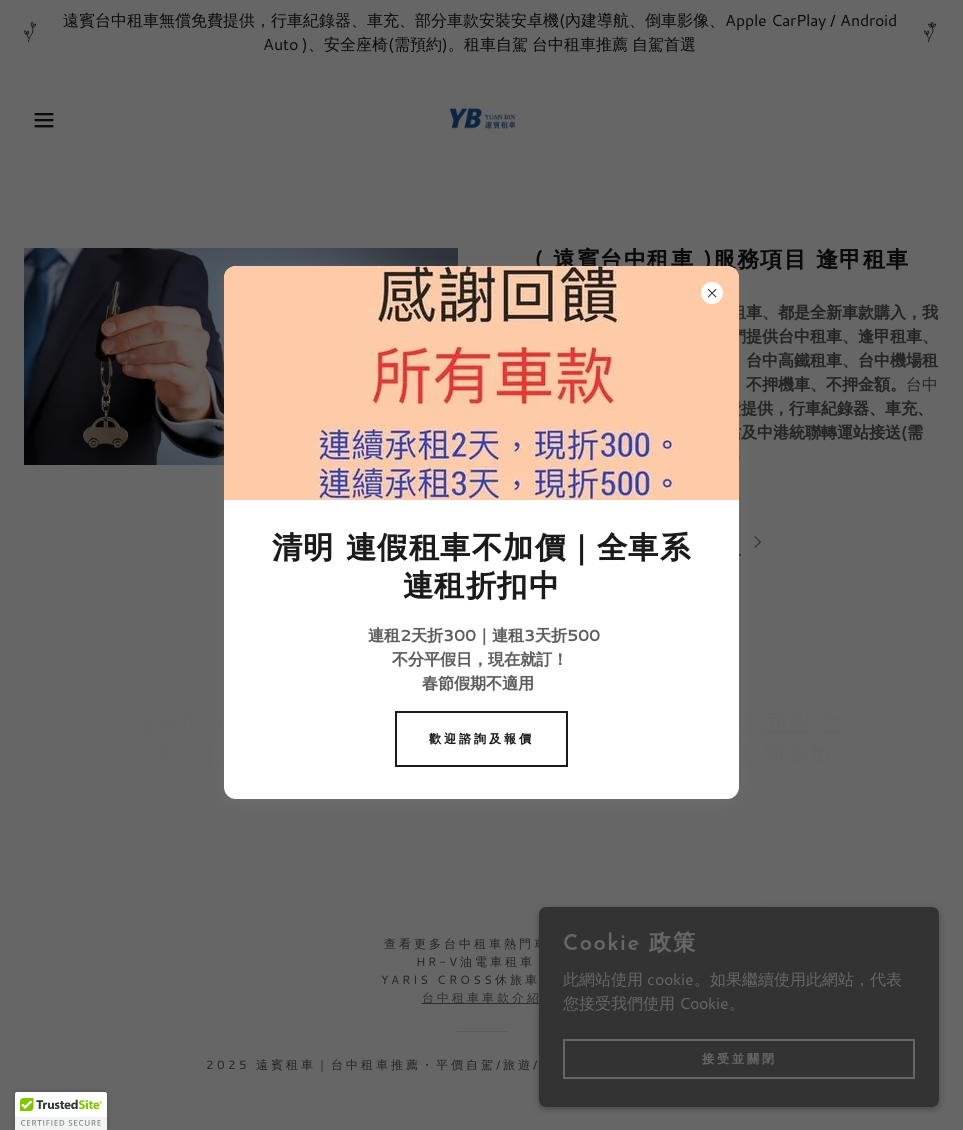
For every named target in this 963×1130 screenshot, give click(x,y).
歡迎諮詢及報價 (481, 738)
